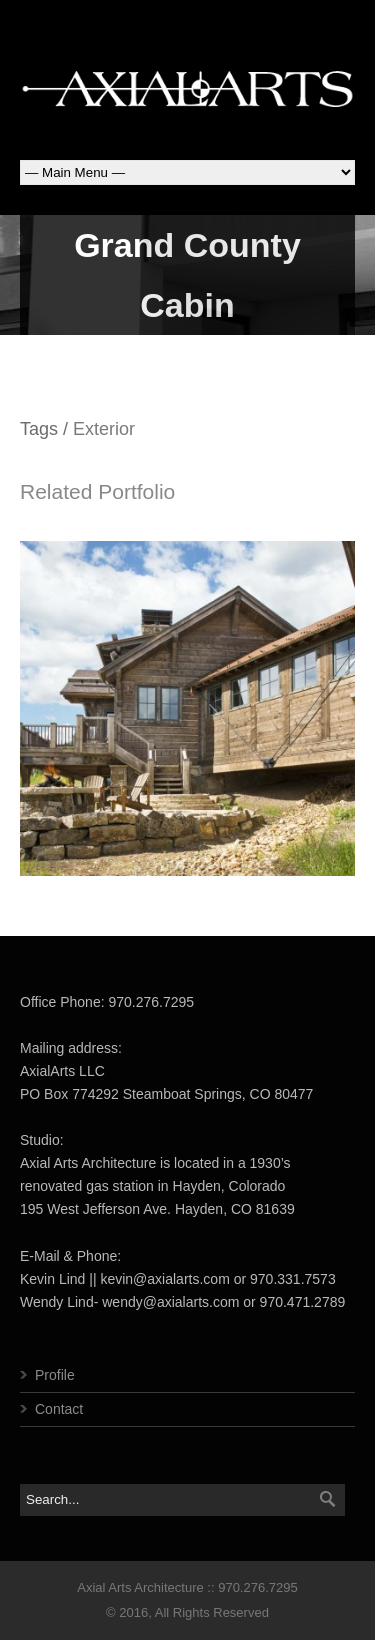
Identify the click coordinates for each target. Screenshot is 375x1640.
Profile (55, 1375)
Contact (59, 1409)
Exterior (104, 429)
